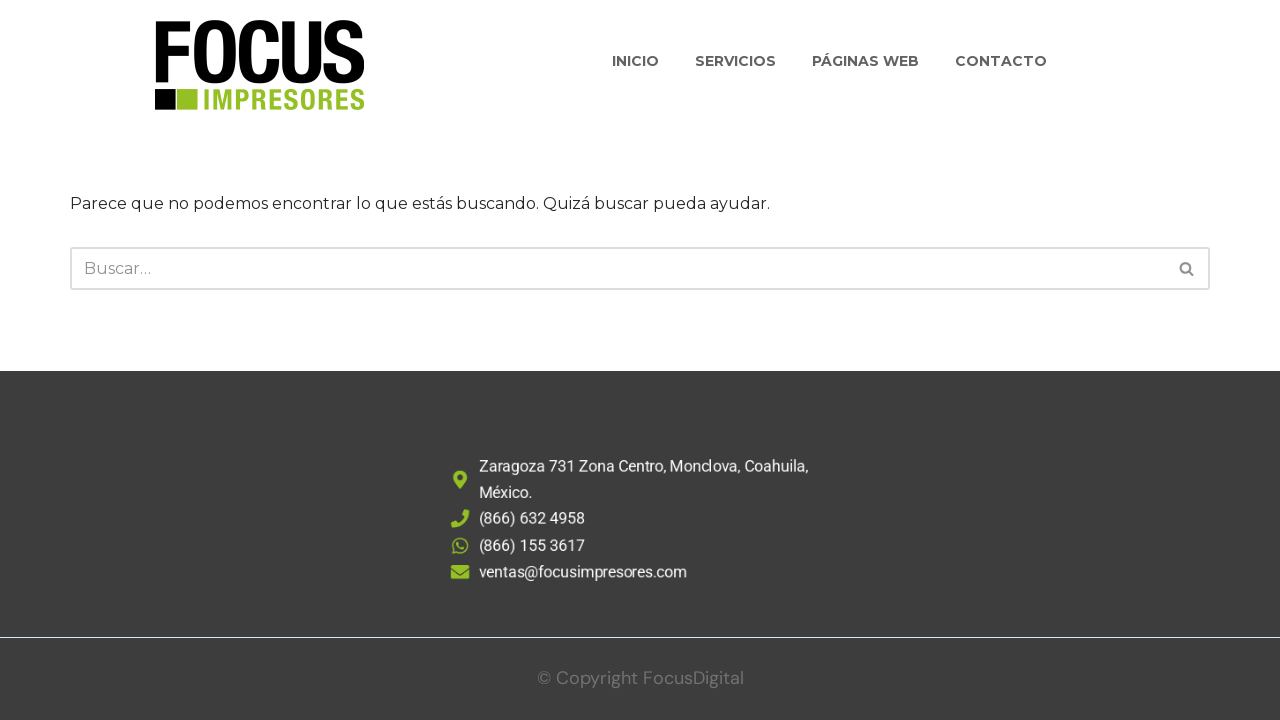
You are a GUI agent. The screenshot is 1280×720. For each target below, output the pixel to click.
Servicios (735, 61)
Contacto (1001, 61)
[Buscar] (617, 268)
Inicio (635, 61)
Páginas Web (865, 61)
